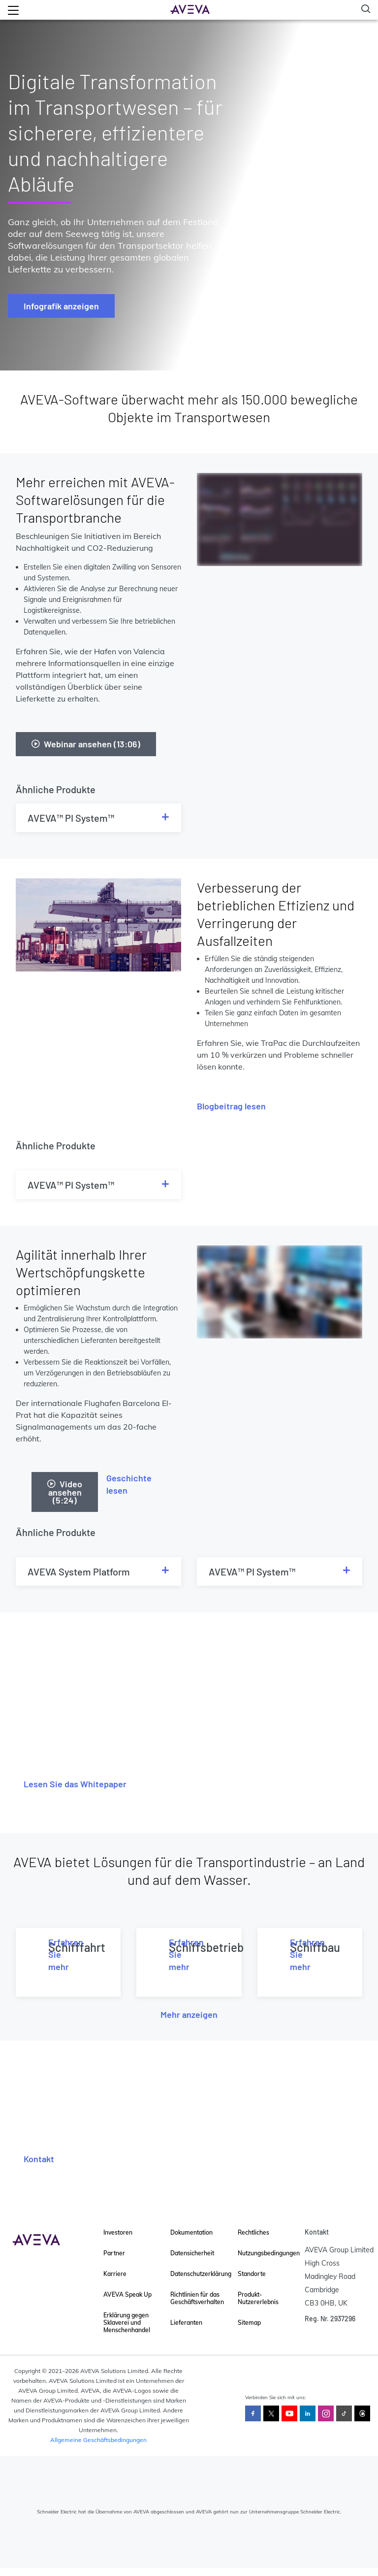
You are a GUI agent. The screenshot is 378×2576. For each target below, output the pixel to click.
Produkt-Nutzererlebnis (258, 2298)
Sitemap (249, 2322)
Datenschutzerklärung (200, 2273)
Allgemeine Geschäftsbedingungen (98, 2439)
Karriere (114, 2273)
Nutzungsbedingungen (269, 2253)
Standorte (252, 2273)
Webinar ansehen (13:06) (86, 743)
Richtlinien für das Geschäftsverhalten (197, 2298)
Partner (114, 2253)
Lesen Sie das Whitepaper (75, 1783)
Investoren (117, 2232)
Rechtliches (253, 2232)
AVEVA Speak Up (127, 2294)
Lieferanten (186, 2322)
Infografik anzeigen (61, 306)
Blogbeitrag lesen (231, 1106)
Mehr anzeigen (189, 2014)
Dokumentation (191, 2232)
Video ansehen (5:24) (64, 1491)
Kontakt (39, 2158)
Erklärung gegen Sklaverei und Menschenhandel (126, 2322)
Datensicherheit (192, 2253)
